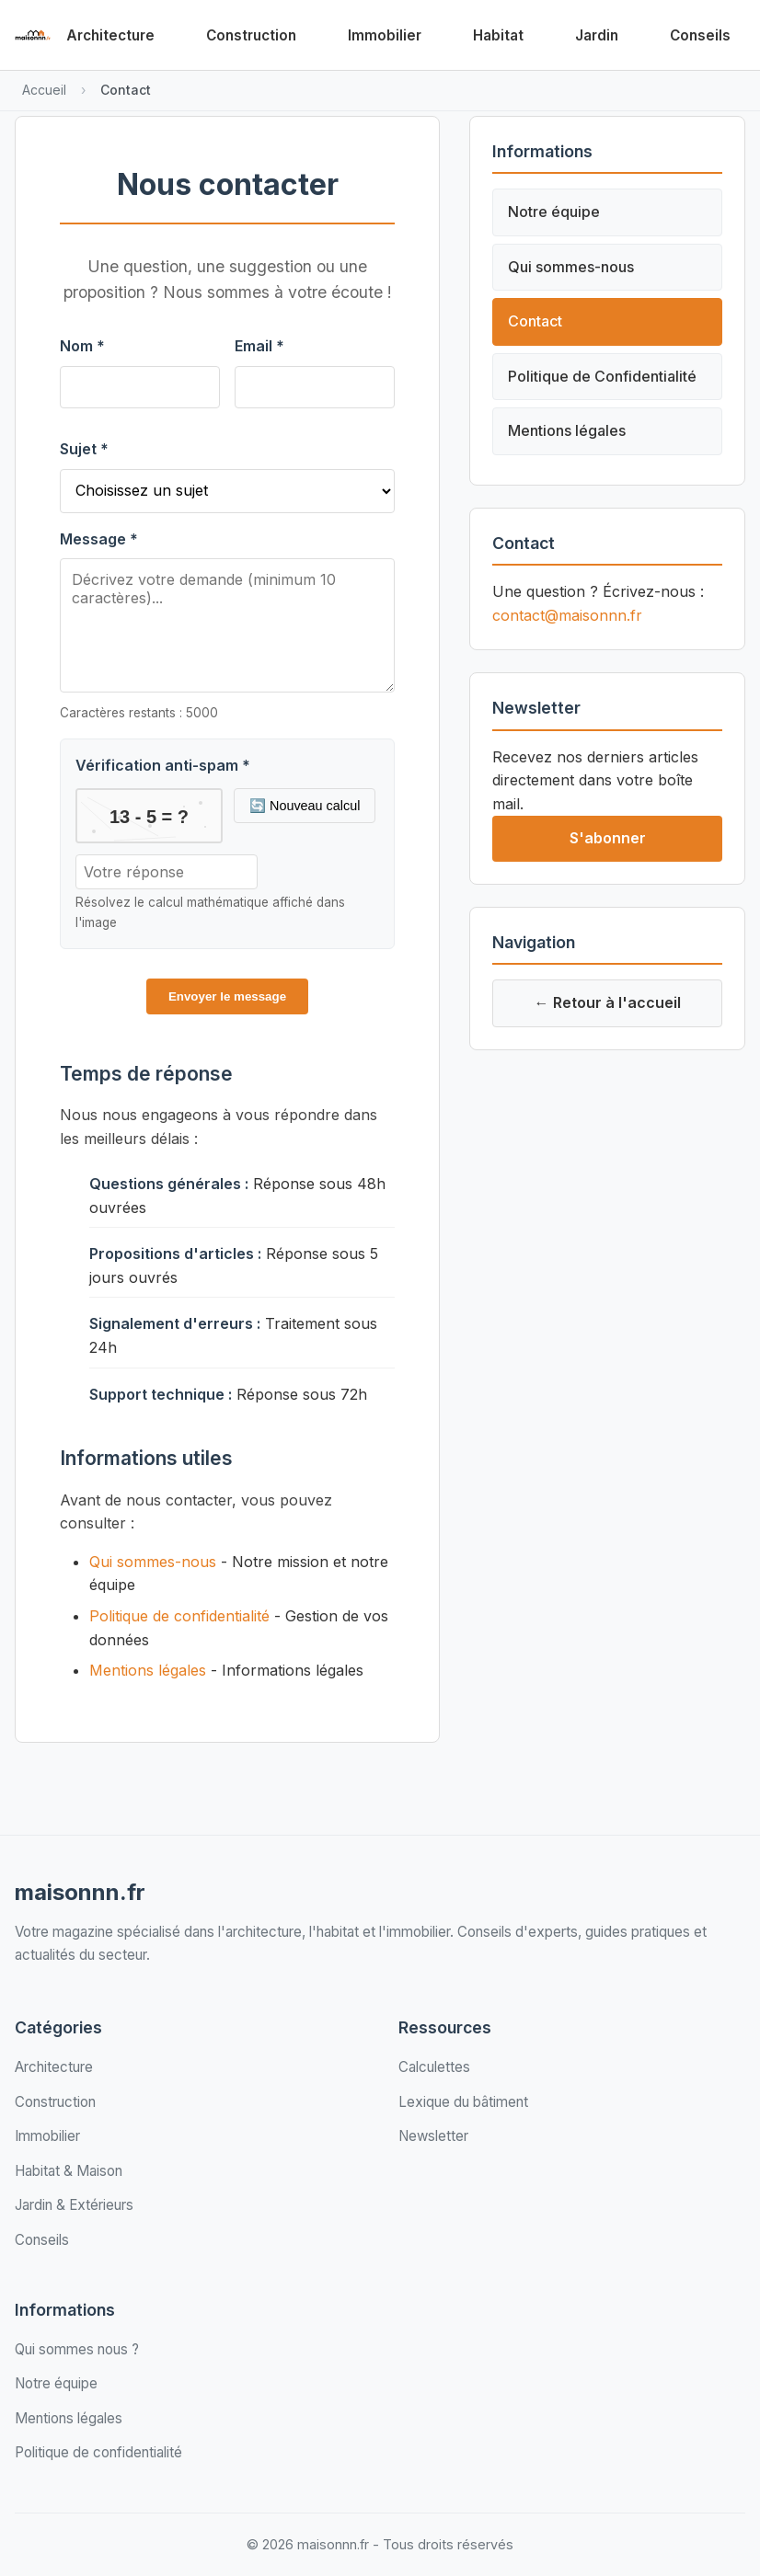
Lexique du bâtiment (463, 2102)
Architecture (110, 35)
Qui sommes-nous (152, 1561)
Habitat (498, 35)
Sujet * (84, 449)
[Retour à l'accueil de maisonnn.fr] (33, 35)
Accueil (44, 89)
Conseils (700, 35)
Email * (259, 346)
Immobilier (384, 35)
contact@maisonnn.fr (567, 615)
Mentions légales (147, 1670)
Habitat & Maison (68, 2171)
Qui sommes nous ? (77, 2349)
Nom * (82, 346)
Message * (99, 539)
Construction (251, 35)
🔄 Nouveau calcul (304, 805)
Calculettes (434, 2067)
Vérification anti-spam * (162, 765)
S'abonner (608, 838)
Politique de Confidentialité (602, 376)
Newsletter (433, 2136)
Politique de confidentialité (179, 1616)
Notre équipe (554, 211)
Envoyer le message (227, 996)
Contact (535, 321)
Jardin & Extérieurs (74, 2205)
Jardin (596, 35)
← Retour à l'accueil (608, 1002)
